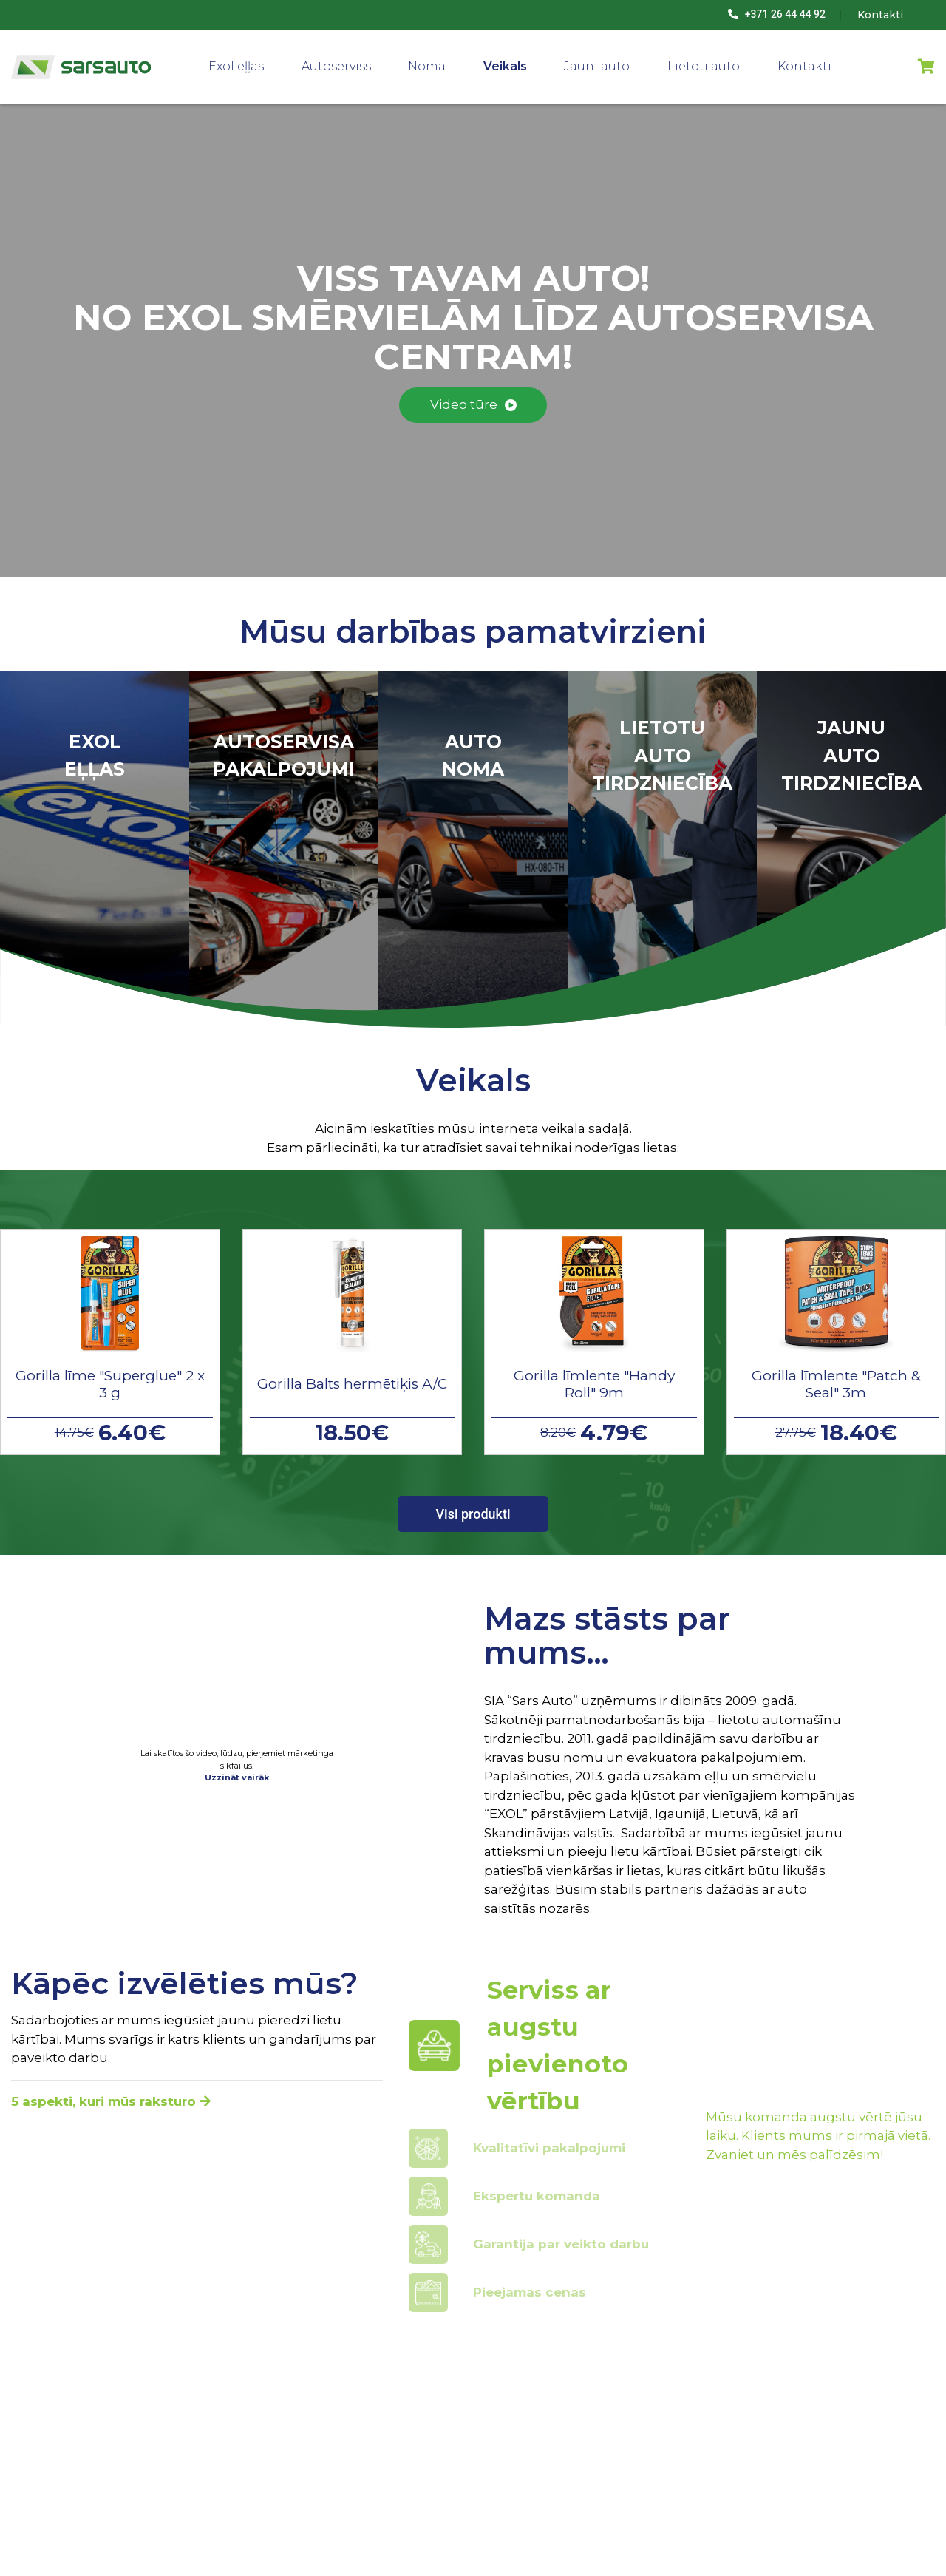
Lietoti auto (703, 66)
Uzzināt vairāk (237, 1777)
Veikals (505, 66)
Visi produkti (472, 1514)
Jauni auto (597, 66)
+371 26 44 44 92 (777, 14)
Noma (427, 66)
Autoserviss (336, 66)
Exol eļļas (236, 66)
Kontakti (804, 66)
